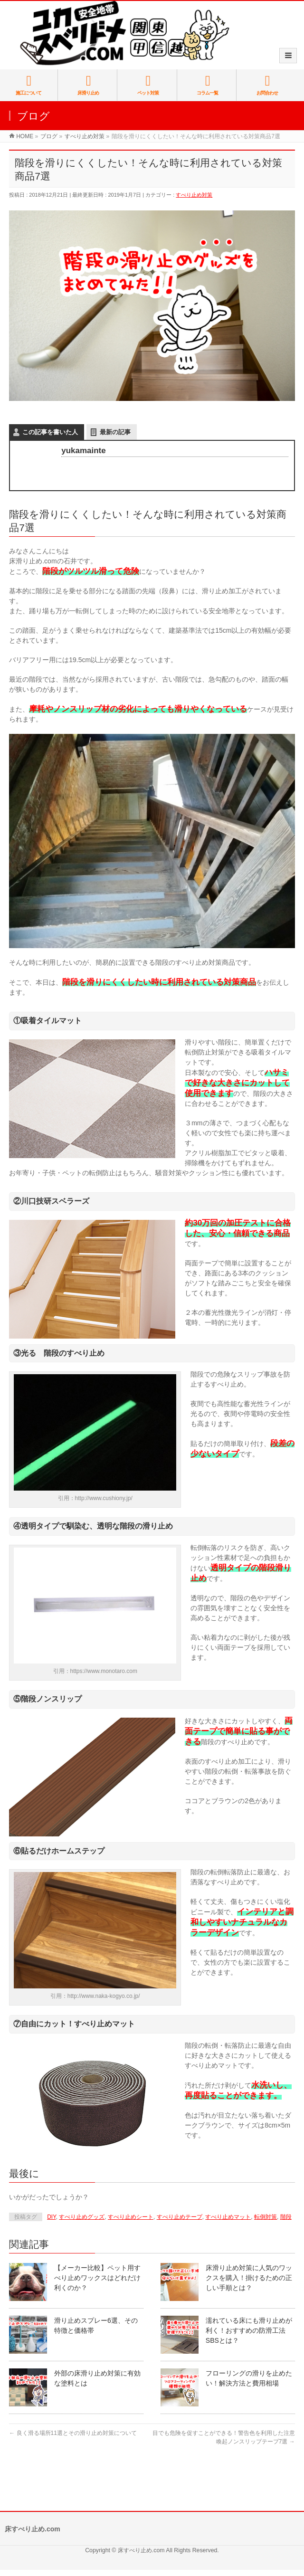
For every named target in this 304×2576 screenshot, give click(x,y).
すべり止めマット (228, 2217)
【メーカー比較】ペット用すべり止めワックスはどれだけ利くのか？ (97, 2277)
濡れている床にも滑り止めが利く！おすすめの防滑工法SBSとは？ (249, 2330)
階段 (286, 2217)
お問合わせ (267, 84)
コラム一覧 (207, 84)
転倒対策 (265, 2217)
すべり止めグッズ (81, 2217)
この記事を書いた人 (50, 432)
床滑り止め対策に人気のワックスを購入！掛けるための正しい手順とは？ (249, 2277)
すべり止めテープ (179, 2217)
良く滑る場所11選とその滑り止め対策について (73, 2433)
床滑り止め (88, 84)
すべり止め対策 (194, 195)
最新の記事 (115, 432)
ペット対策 (148, 84)
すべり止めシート (130, 2217)
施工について (28, 84)
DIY (51, 2217)
